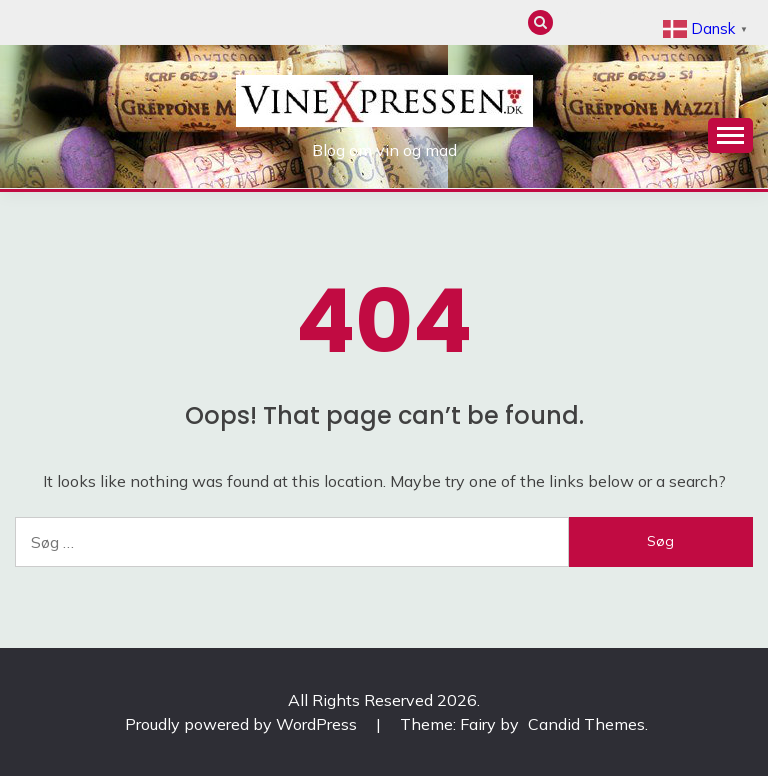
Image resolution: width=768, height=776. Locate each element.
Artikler (641, 22)
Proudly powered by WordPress (243, 724)
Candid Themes (586, 724)
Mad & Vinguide (608, 22)
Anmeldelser (575, 22)
